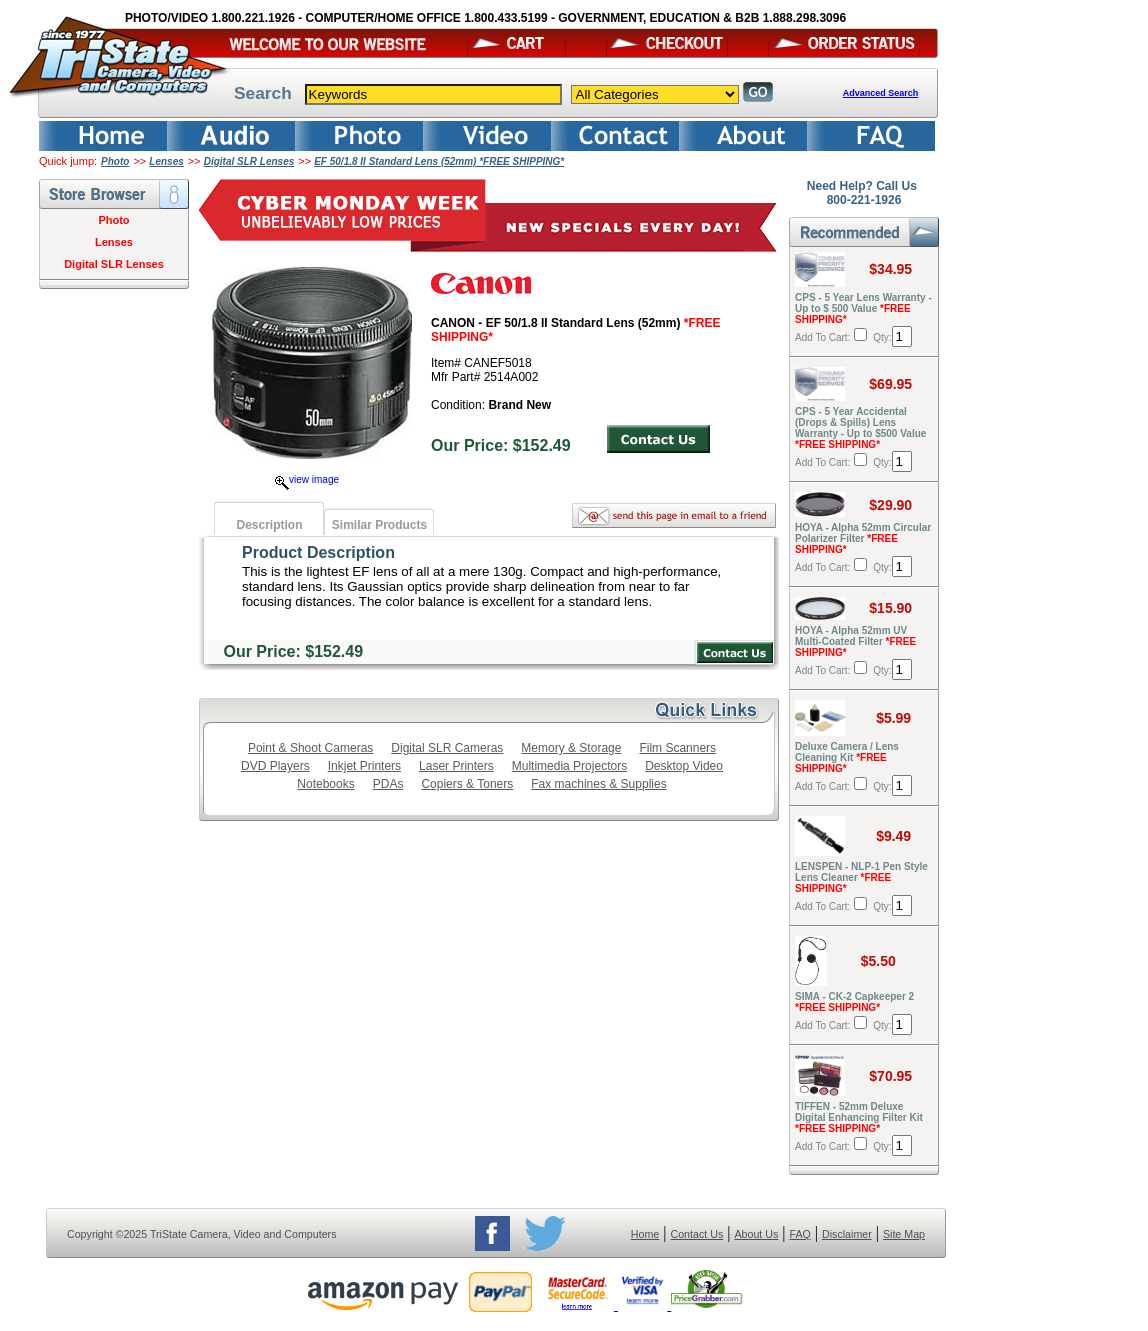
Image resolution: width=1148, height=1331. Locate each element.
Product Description (318, 552)
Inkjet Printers (364, 766)
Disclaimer (847, 1234)
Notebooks (325, 784)
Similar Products (379, 525)
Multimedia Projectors (569, 766)
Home (645, 1234)
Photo (115, 161)
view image (307, 479)
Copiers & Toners (467, 784)
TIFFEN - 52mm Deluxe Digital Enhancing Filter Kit (859, 1117)
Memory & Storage (571, 748)
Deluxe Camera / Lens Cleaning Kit (847, 757)
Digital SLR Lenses (249, 161)
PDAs (388, 784)
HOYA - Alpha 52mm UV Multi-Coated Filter (855, 641)
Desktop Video (684, 766)
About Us (756, 1234)
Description (269, 525)
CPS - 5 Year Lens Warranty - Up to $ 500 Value (863, 308)
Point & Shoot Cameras (310, 748)
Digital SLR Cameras (447, 748)
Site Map (904, 1234)
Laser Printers (456, 766)
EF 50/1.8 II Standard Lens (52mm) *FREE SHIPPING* (439, 161)
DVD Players (275, 766)
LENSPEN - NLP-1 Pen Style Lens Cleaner (861, 877)
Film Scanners (677, 748)
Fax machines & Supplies (598, 784)
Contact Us (697, 1234)
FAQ (799, 1234)
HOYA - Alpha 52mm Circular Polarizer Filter (863, 538)
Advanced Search (881, 93)
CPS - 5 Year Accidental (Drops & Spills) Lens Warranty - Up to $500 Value (860, 428)
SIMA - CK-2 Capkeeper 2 (854, 1002)
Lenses (166, 161)
